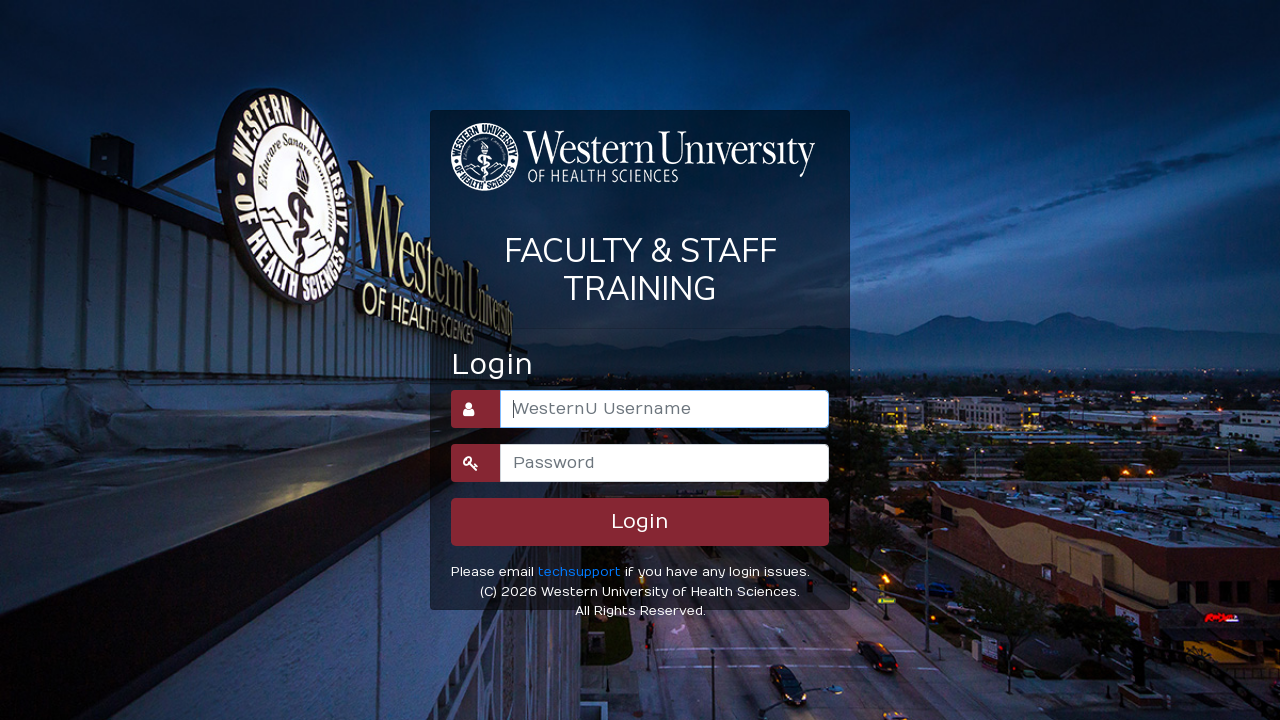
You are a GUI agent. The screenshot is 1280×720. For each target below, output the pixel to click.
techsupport (579, 571)
